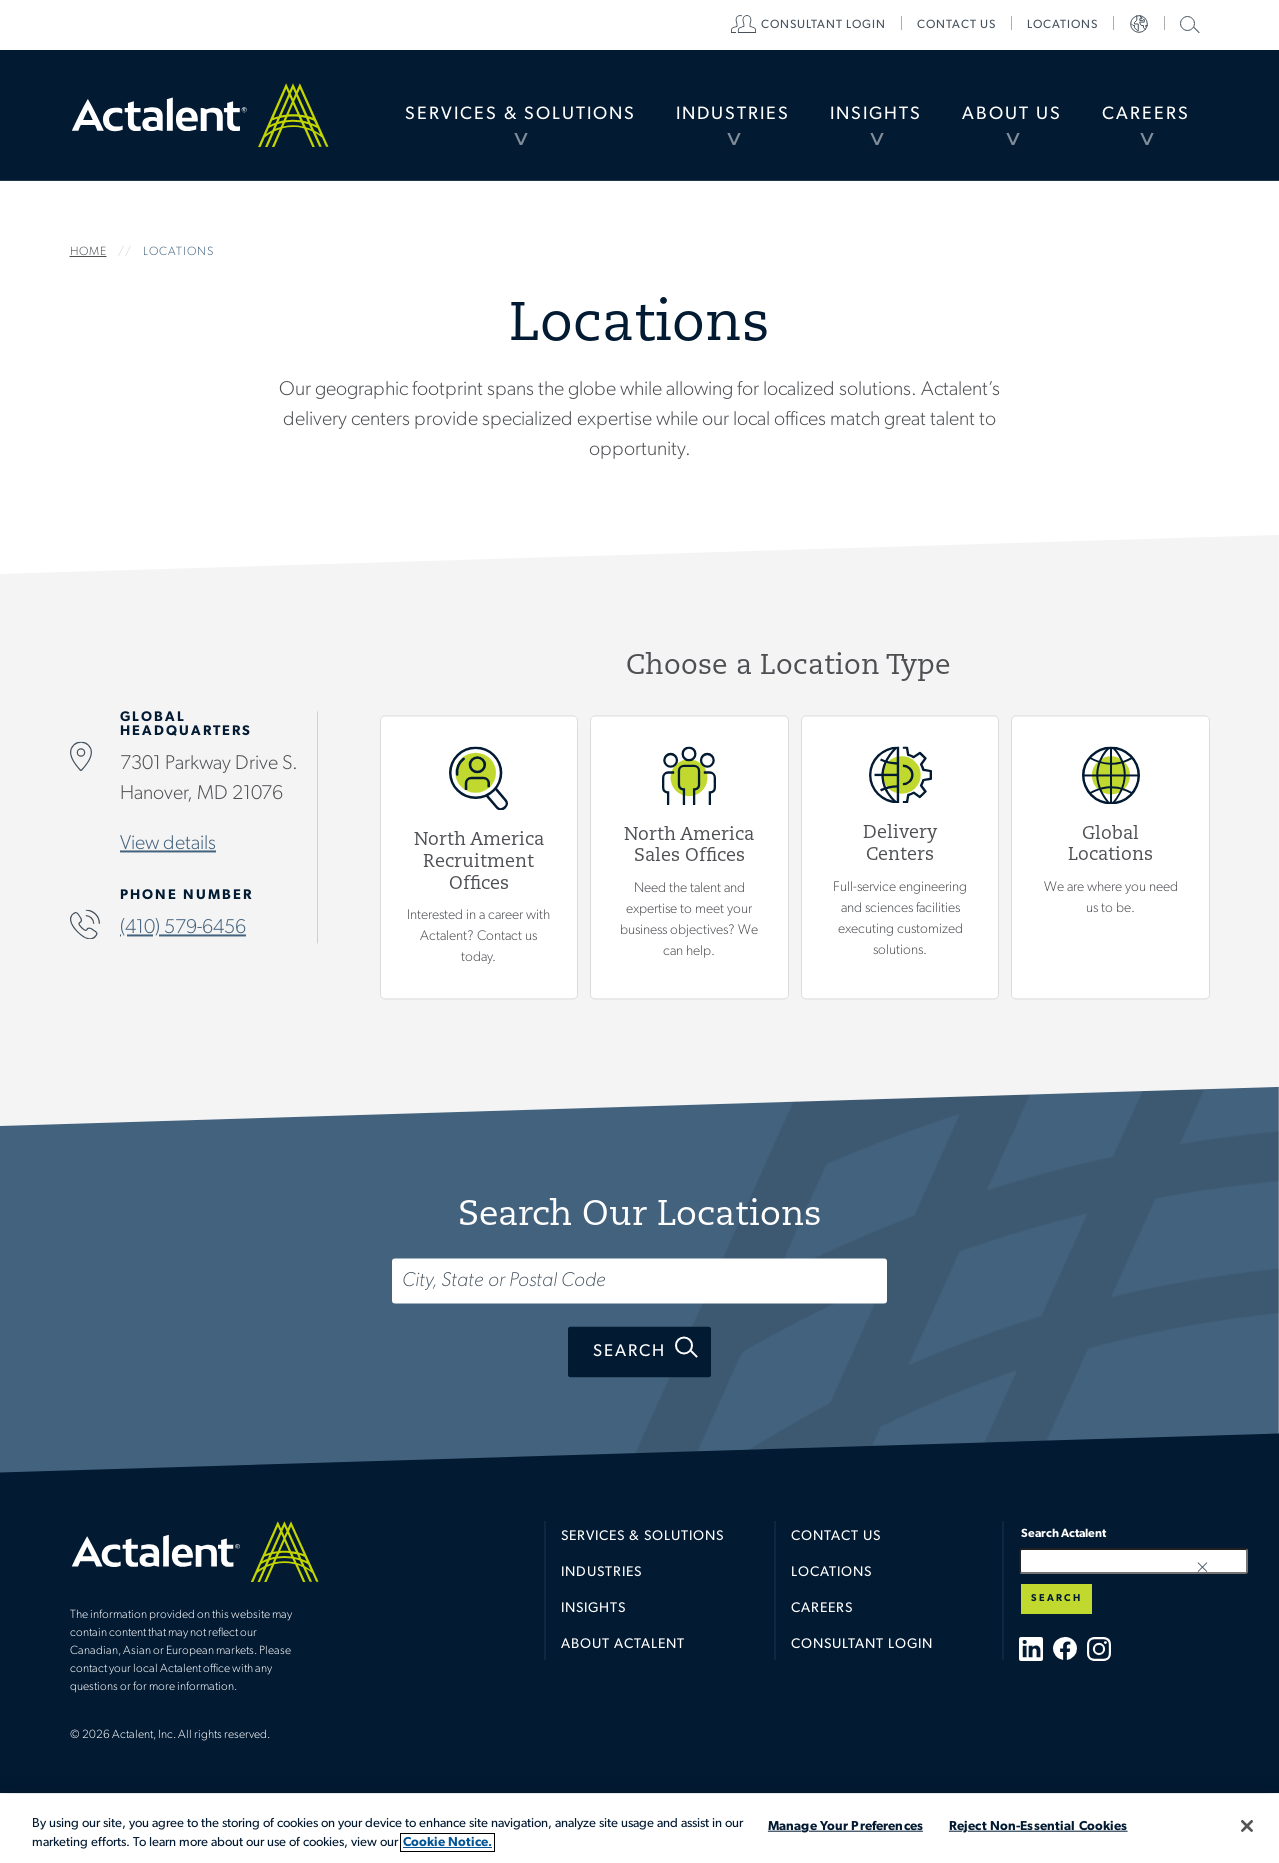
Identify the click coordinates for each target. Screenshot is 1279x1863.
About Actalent (623, 1644)
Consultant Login (823, 25)
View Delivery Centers (899, 857)
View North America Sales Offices (689, 857)
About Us (1012, 114)
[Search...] (639, 1281)
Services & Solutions (520, 114)
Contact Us (836, 1536)
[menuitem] (520, 115)
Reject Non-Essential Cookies (1038, 1826)
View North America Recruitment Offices (478, 857)
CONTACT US (956, 25)
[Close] (1247, 1826)
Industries (733, 114)
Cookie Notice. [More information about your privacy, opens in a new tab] (447, 1842)
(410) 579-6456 (183, 929)
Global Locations (1110, 857)
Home (200, 115)
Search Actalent (1187, 23)
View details (168, 845)
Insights (876, 114)
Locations (1062, 25)
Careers (1146, 114)
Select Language (1139, 25)
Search (629, 1352)
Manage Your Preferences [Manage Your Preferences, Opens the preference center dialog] (845, 1826)
